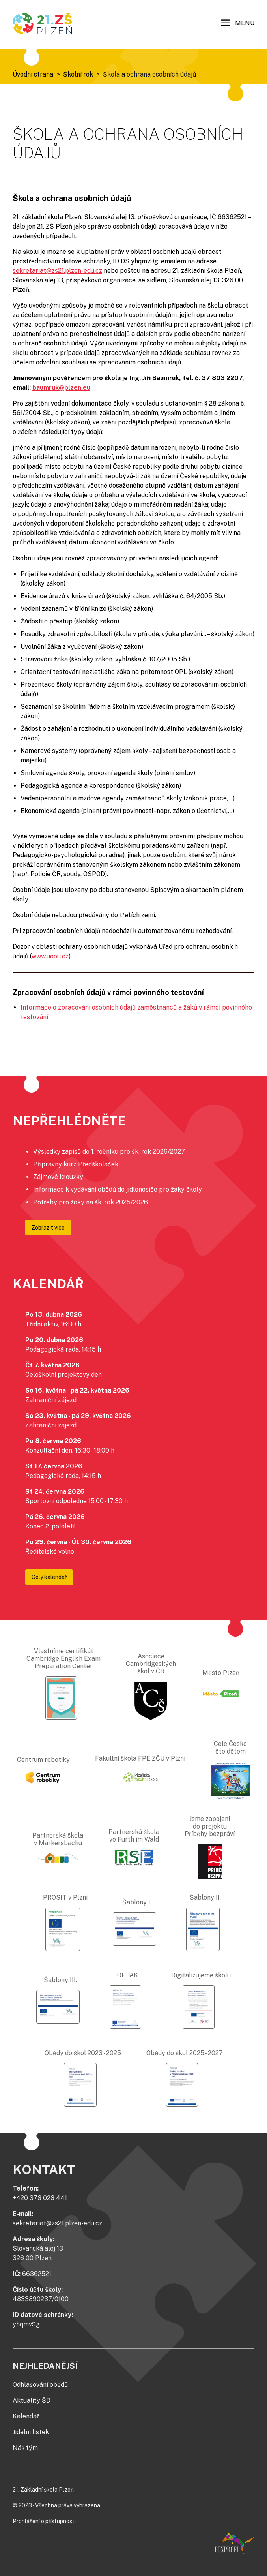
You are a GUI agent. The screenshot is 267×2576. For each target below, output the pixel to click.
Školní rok (78, 74)
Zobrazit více (48, 1227)
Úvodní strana (33, 74)
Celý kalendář (49, 1577)
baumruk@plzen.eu (61, 387)
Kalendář (26, 2416)
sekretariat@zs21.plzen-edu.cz (57, 270)
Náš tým (25, 2448)
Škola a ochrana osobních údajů (149, 74)
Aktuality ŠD (31, 2400)
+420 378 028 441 (40, 2198)
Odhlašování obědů (40, 2384)
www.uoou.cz (50, 956)
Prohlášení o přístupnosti (44, 2521)
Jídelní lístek (31, 2432)
